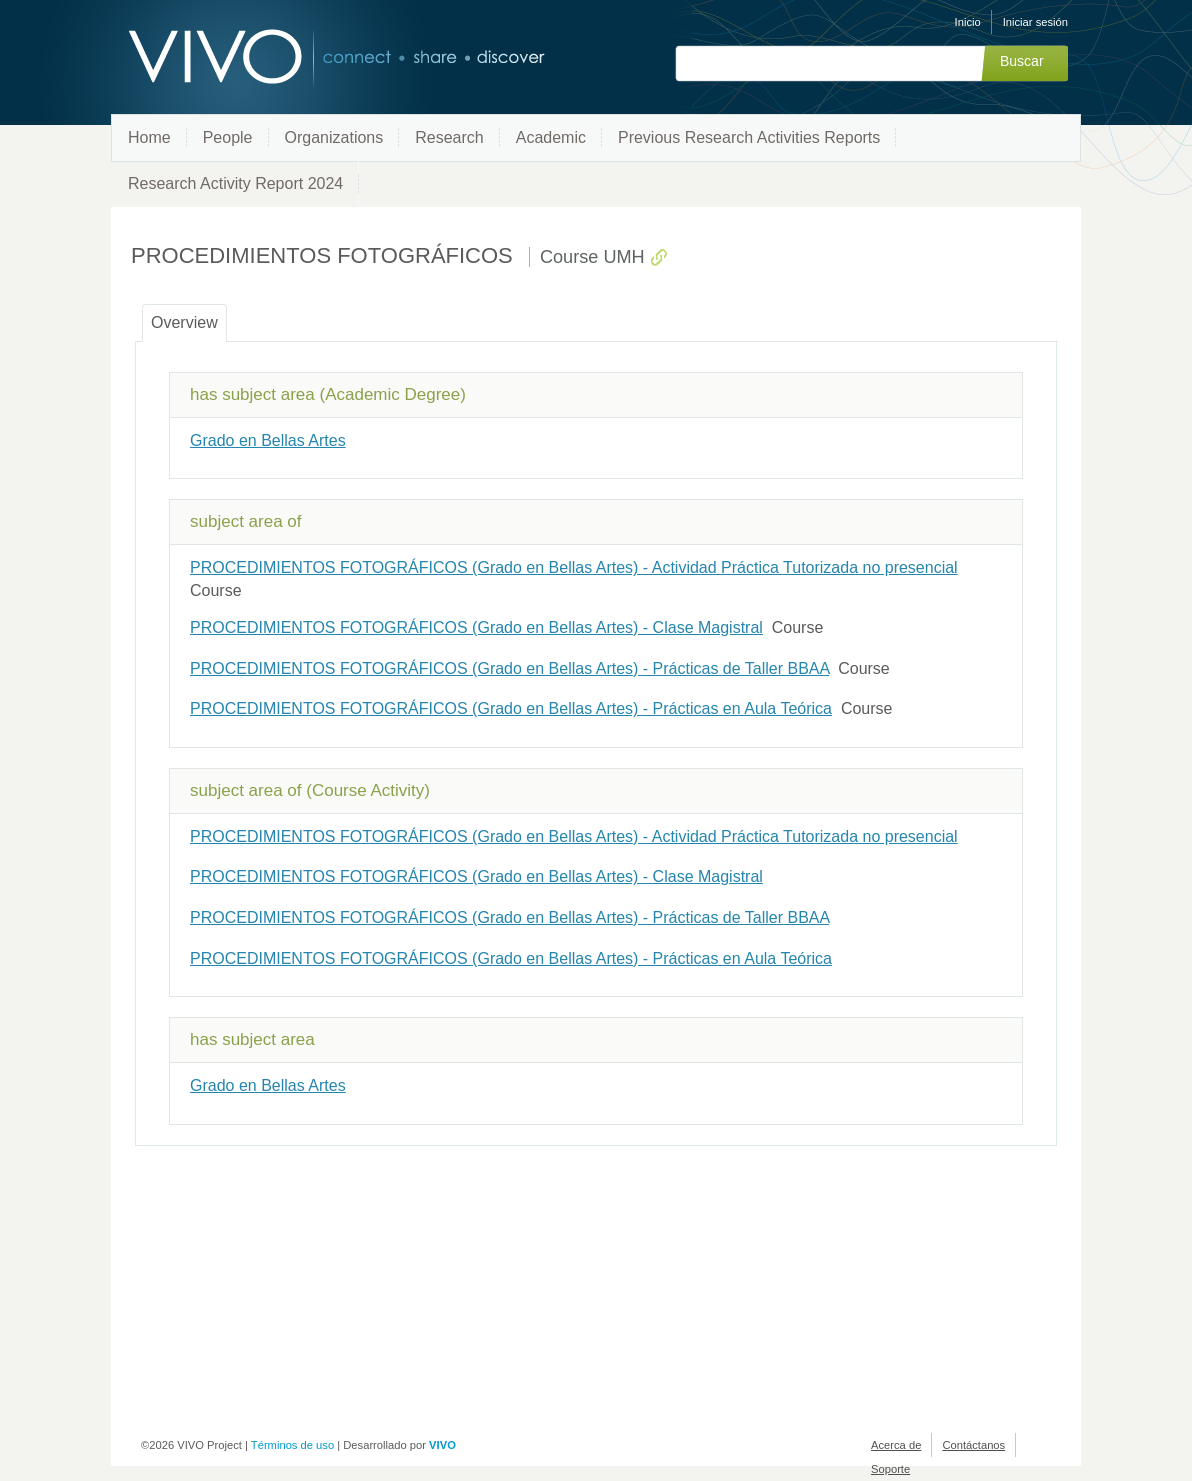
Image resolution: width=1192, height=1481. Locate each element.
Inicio (968, 22)
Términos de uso (292, 1445)
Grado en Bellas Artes (268, 440)
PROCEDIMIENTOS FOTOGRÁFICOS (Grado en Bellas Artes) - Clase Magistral (476, 627)
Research (449, 137)
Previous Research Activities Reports (749, 137)
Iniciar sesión (1035, 22)
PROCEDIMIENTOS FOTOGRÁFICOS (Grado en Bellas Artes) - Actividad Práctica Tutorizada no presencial (574, 567)
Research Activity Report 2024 (235, 183)
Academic (551, 137)
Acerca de (896, 1445)
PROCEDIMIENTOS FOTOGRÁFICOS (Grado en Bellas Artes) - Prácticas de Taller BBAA (509, 668)
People (228, 137)
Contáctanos (973, 1445)
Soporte (890, 1469)
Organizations (334, 137)
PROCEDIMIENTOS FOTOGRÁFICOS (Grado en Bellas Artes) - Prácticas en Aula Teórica (511, 708)
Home (149, 137)
